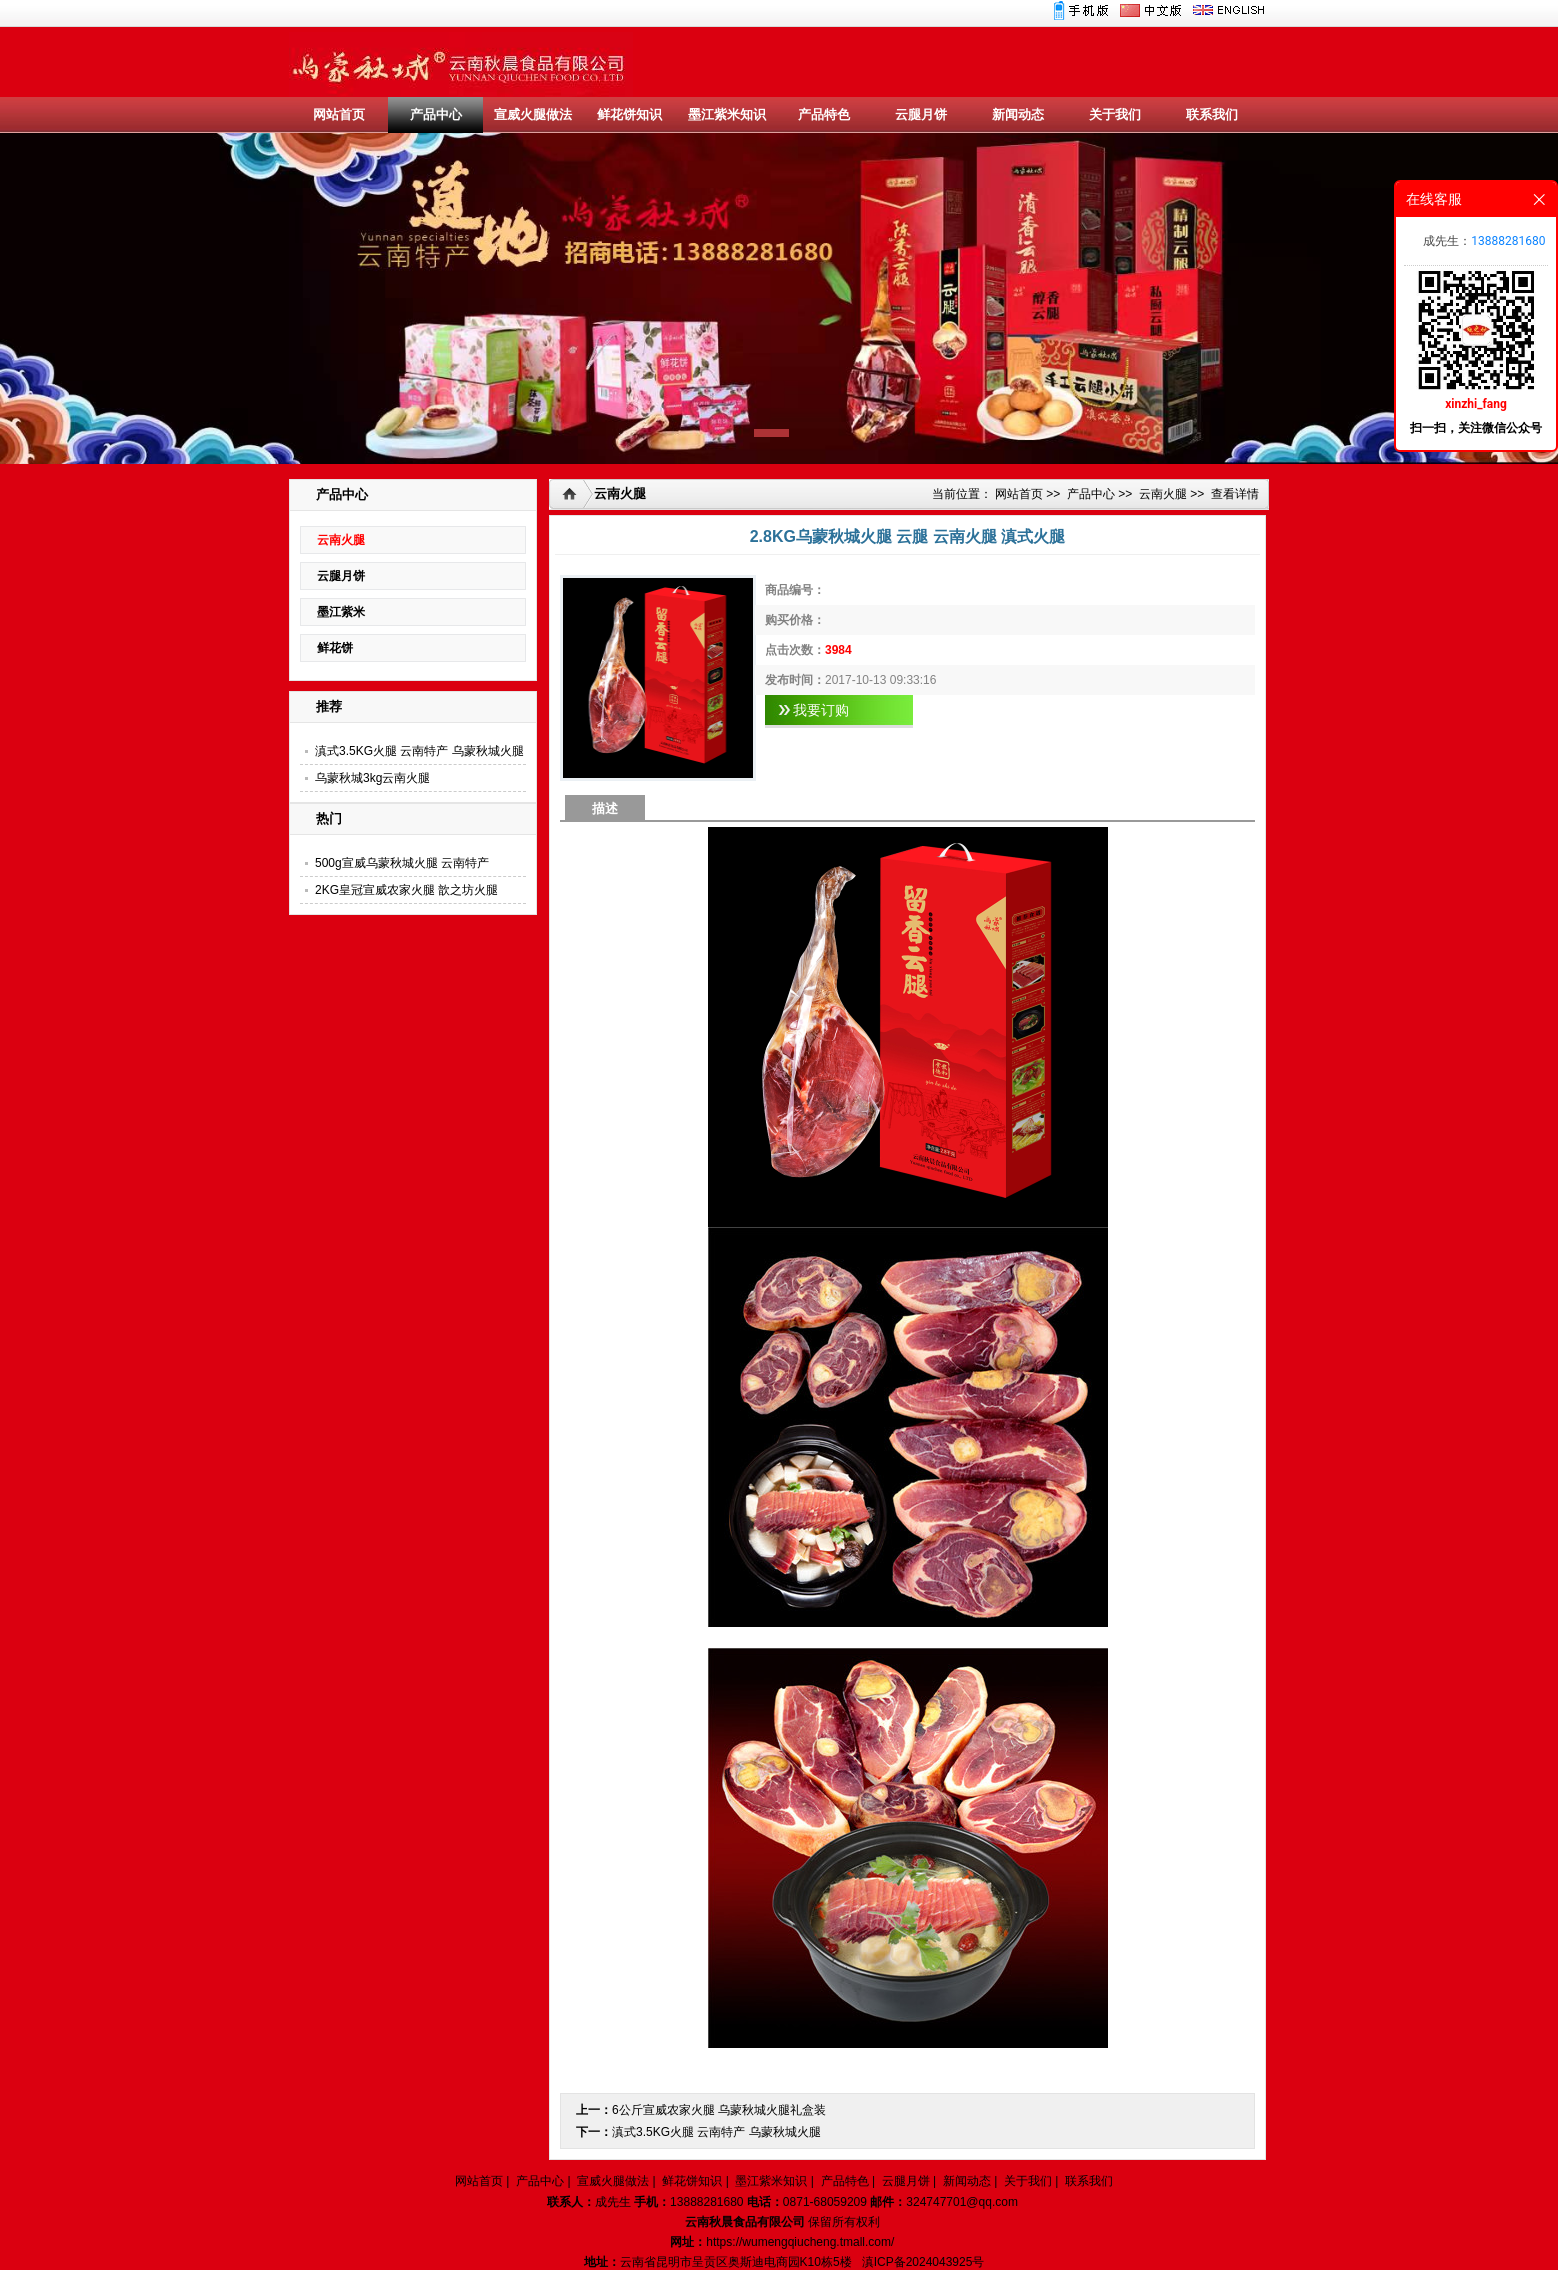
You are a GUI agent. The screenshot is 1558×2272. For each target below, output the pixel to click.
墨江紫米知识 (727, 114)
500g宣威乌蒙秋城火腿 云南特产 (402, 863)
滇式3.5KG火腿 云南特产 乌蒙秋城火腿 (419, 751)
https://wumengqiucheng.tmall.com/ (800, 2242)
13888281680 (1508, 241)
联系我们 (1212, 114)
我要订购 (821, 710)
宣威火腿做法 (533, 114)
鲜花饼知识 (629, 114)
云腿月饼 (921, 114)
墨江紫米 (341, 612)
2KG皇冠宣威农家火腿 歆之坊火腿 (406, 890)
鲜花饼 (335, 648)
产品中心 (436, 114)
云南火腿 (341, 540)
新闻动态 (1018, 114)
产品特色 (824, 114)
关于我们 (1115, 114)
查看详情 (1235, 494)
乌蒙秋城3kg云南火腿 (372, 778)
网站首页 (339, 114)
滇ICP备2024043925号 (923, 2262)
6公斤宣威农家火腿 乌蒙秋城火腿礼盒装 (719, 2110)
